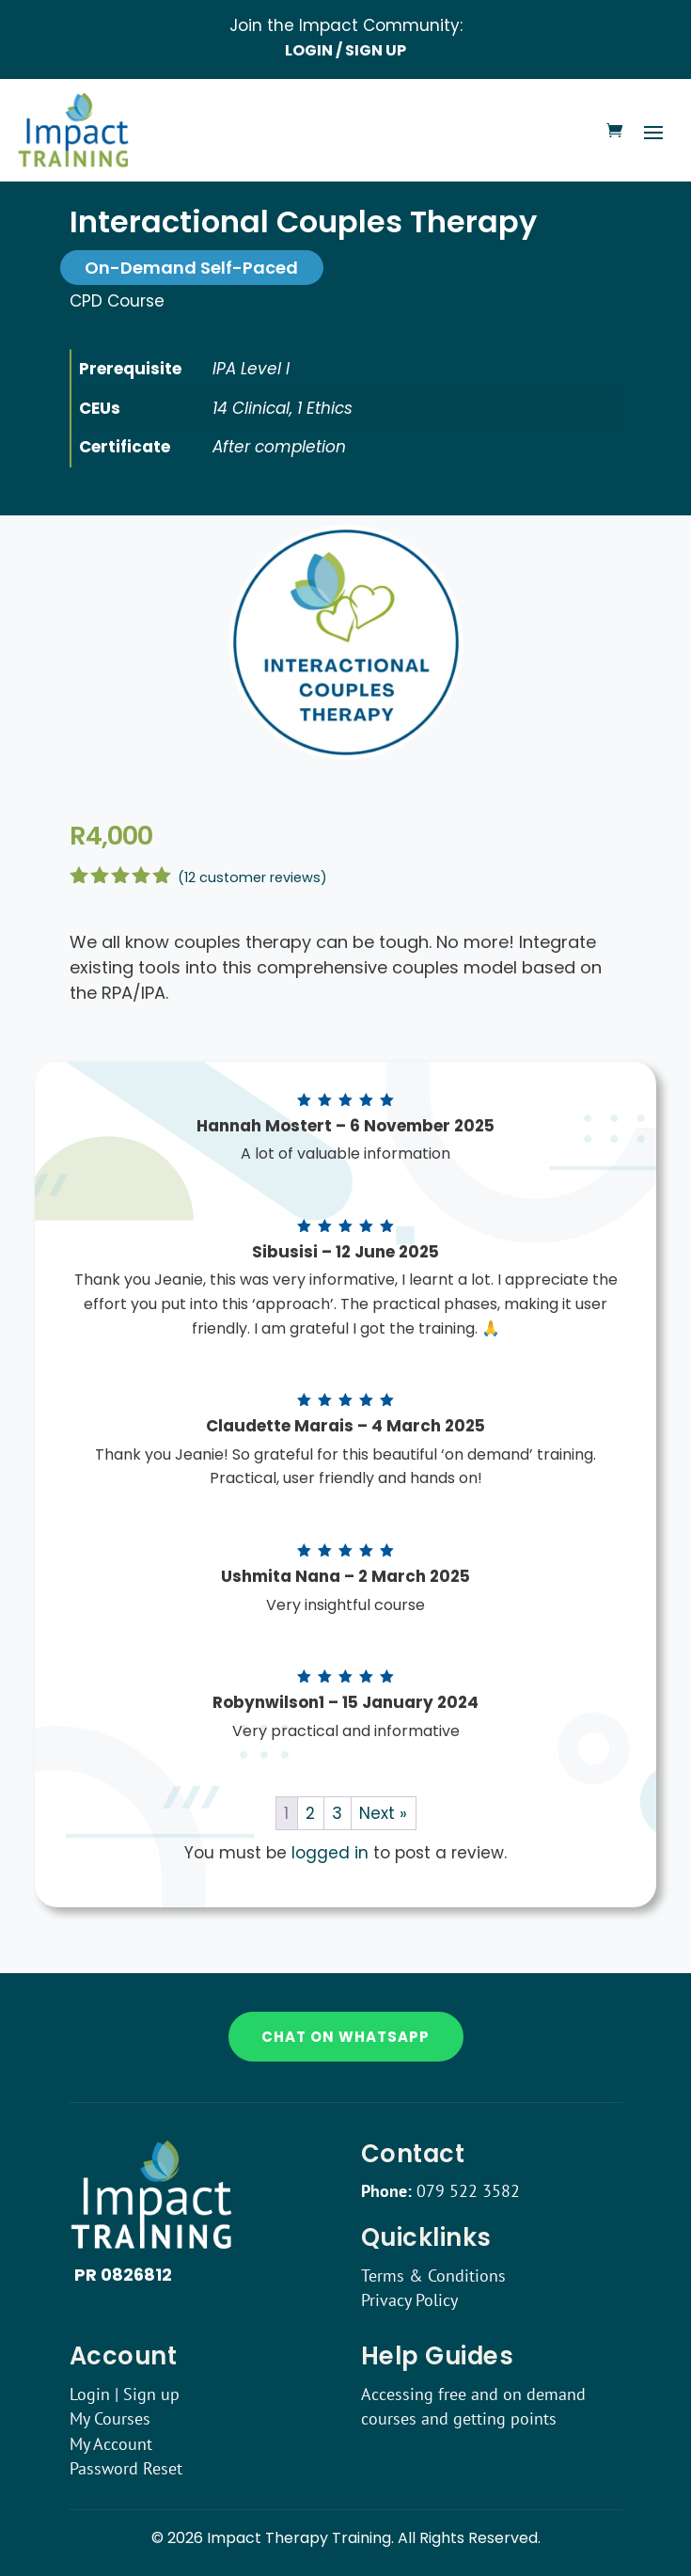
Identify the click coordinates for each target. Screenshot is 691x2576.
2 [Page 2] (310, 1813)
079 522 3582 (468, 2191)
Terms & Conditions (433, 2275)
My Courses (110, 2418)
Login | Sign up (125, 2394)
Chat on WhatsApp (345, 2037)
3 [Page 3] (337, 1813)
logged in (330, 1852)
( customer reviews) (252, 877)
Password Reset (126, 2468)
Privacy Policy (409, 2300)
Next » (383, 1813)
